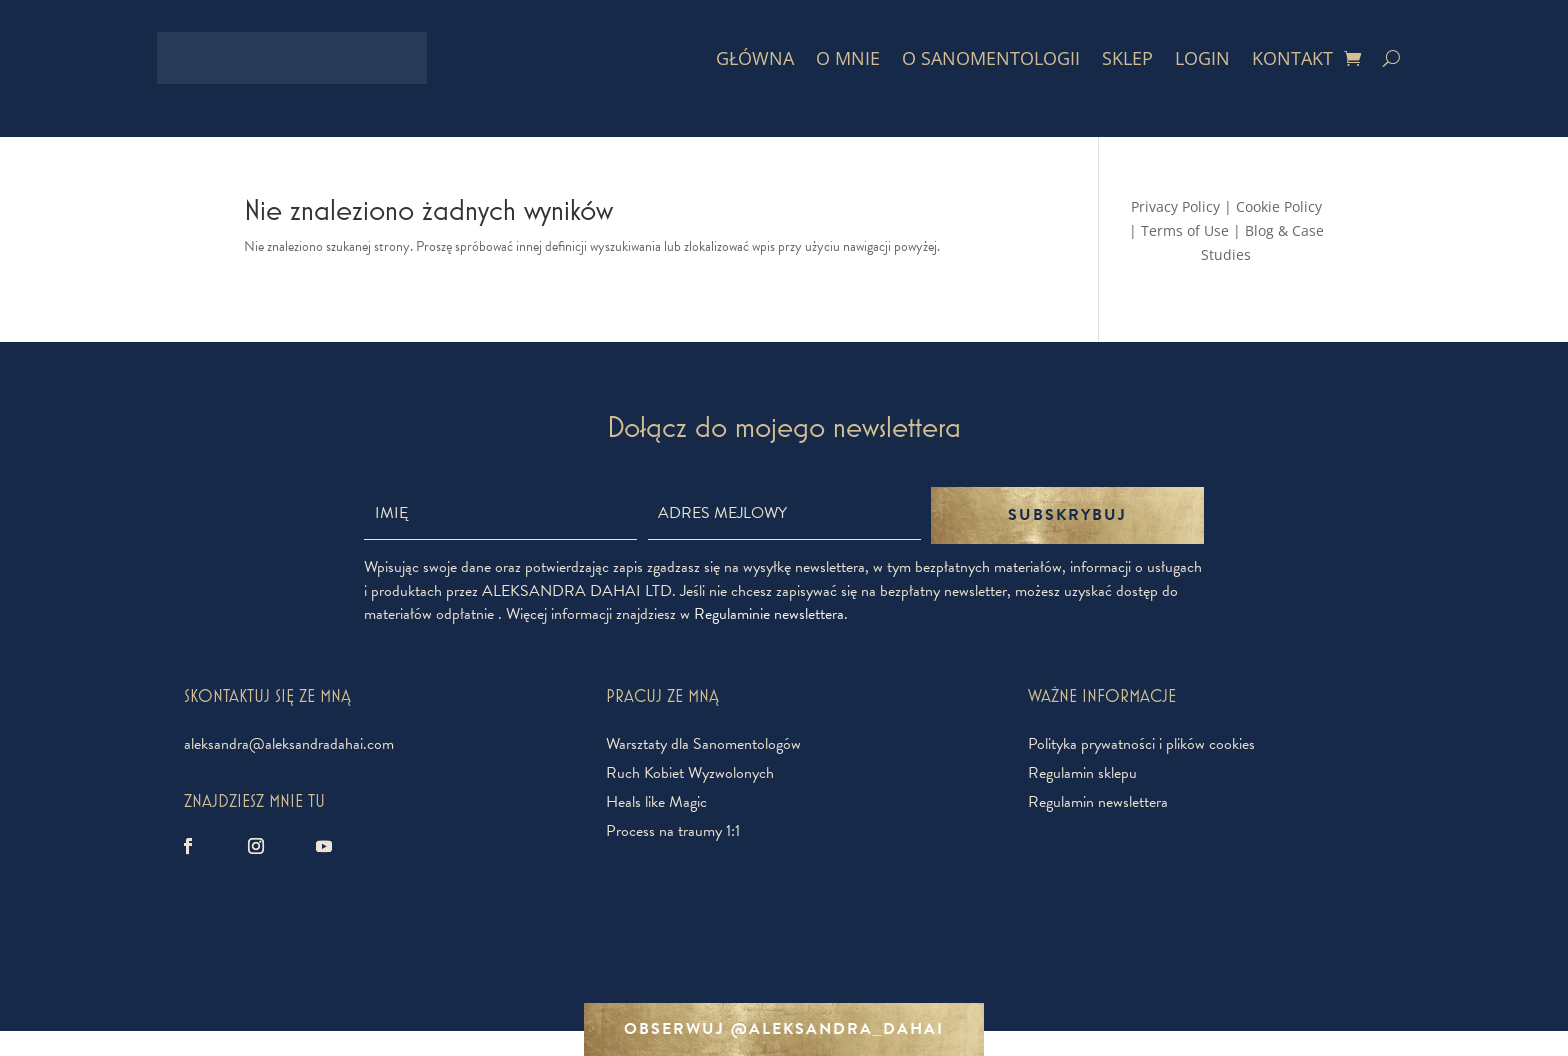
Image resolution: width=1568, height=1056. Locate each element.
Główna (755, 58)
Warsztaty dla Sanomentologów (703, 744)
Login (1202, 58)
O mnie (848, 58)
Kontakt (1292, 58)
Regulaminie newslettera (769, 614)
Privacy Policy (1175, 206)
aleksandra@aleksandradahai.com (289, 744)
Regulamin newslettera (1098, 802)
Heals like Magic (656, 802)
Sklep (1127, 58)
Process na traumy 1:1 (673, 831)
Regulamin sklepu (1082, 773)
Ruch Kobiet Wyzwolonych (690, 773)
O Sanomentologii (991, 58)
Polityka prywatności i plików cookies (1141, 744)
